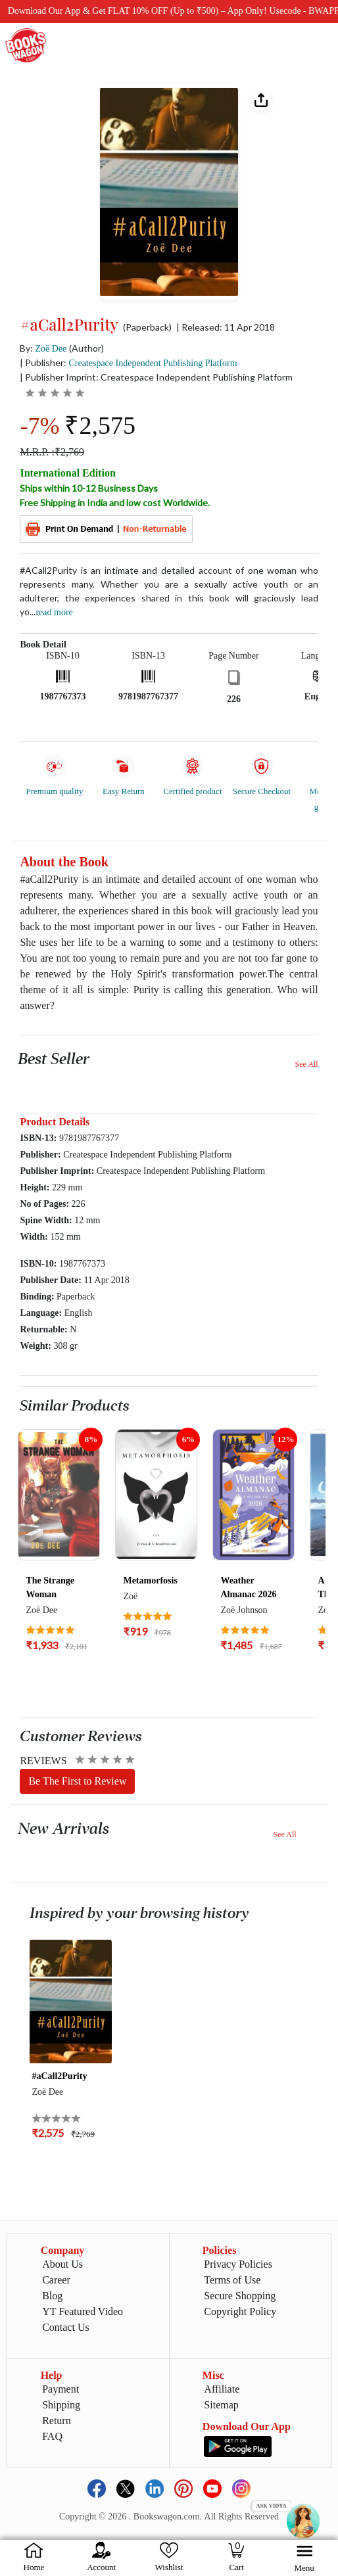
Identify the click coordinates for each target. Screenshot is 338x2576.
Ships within (89, 488)
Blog (52, 2295)
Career (56, 2279)
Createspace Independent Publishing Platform (152, 363)
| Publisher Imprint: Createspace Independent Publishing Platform (156, 377)
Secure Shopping (240, 2295)
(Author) (86, 348)
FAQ (52, 2436)
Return (56, 2420)
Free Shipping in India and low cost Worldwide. (115, 502)
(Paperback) (147, 327)
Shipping (61, 2404)
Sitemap (221, 2404)
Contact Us (65, 2327)
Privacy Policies (238, 2264)
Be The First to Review (77, 1781)
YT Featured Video (82, 2311)
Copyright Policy (240, 2311)
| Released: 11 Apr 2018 (225, 327)
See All (306, 1064)
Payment (60, 2389)
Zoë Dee (50, 349)
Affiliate (221, 2389)
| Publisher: (128, 362)
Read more (54, 612)
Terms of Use (232, 2279)
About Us (62, 2264)
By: (43, 348)
